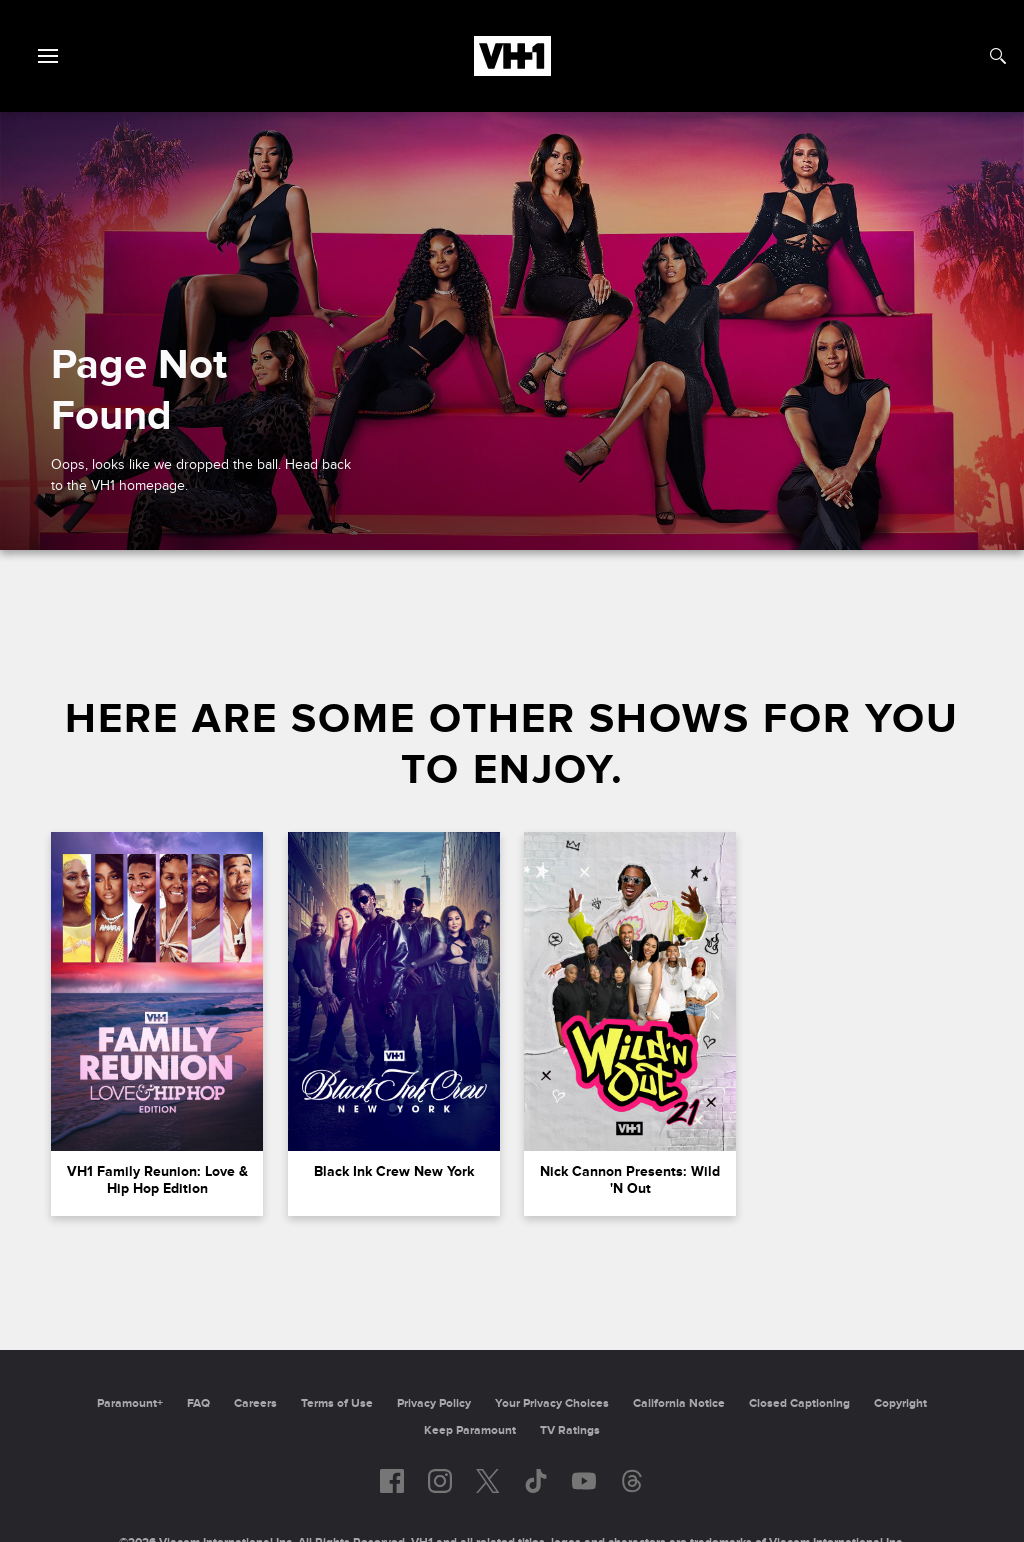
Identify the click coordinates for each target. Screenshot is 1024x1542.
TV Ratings (570, 1430)
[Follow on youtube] (584, 1481)
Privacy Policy (434, 1403)
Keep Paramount (470, 1430)
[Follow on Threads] (632, 1481)
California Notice (679, 1403)
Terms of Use (337, 1403)
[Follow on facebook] (392, 1481)
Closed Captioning (799, 1403)
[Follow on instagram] (440, 1481)
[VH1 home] (512, 71)
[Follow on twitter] (487, 1481)
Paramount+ (130, 1403)
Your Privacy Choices (552, 1403)
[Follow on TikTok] (536, 1481)
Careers (255, 1403)
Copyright (900, 1403)
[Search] (998, 56)
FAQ (198, 1403)
